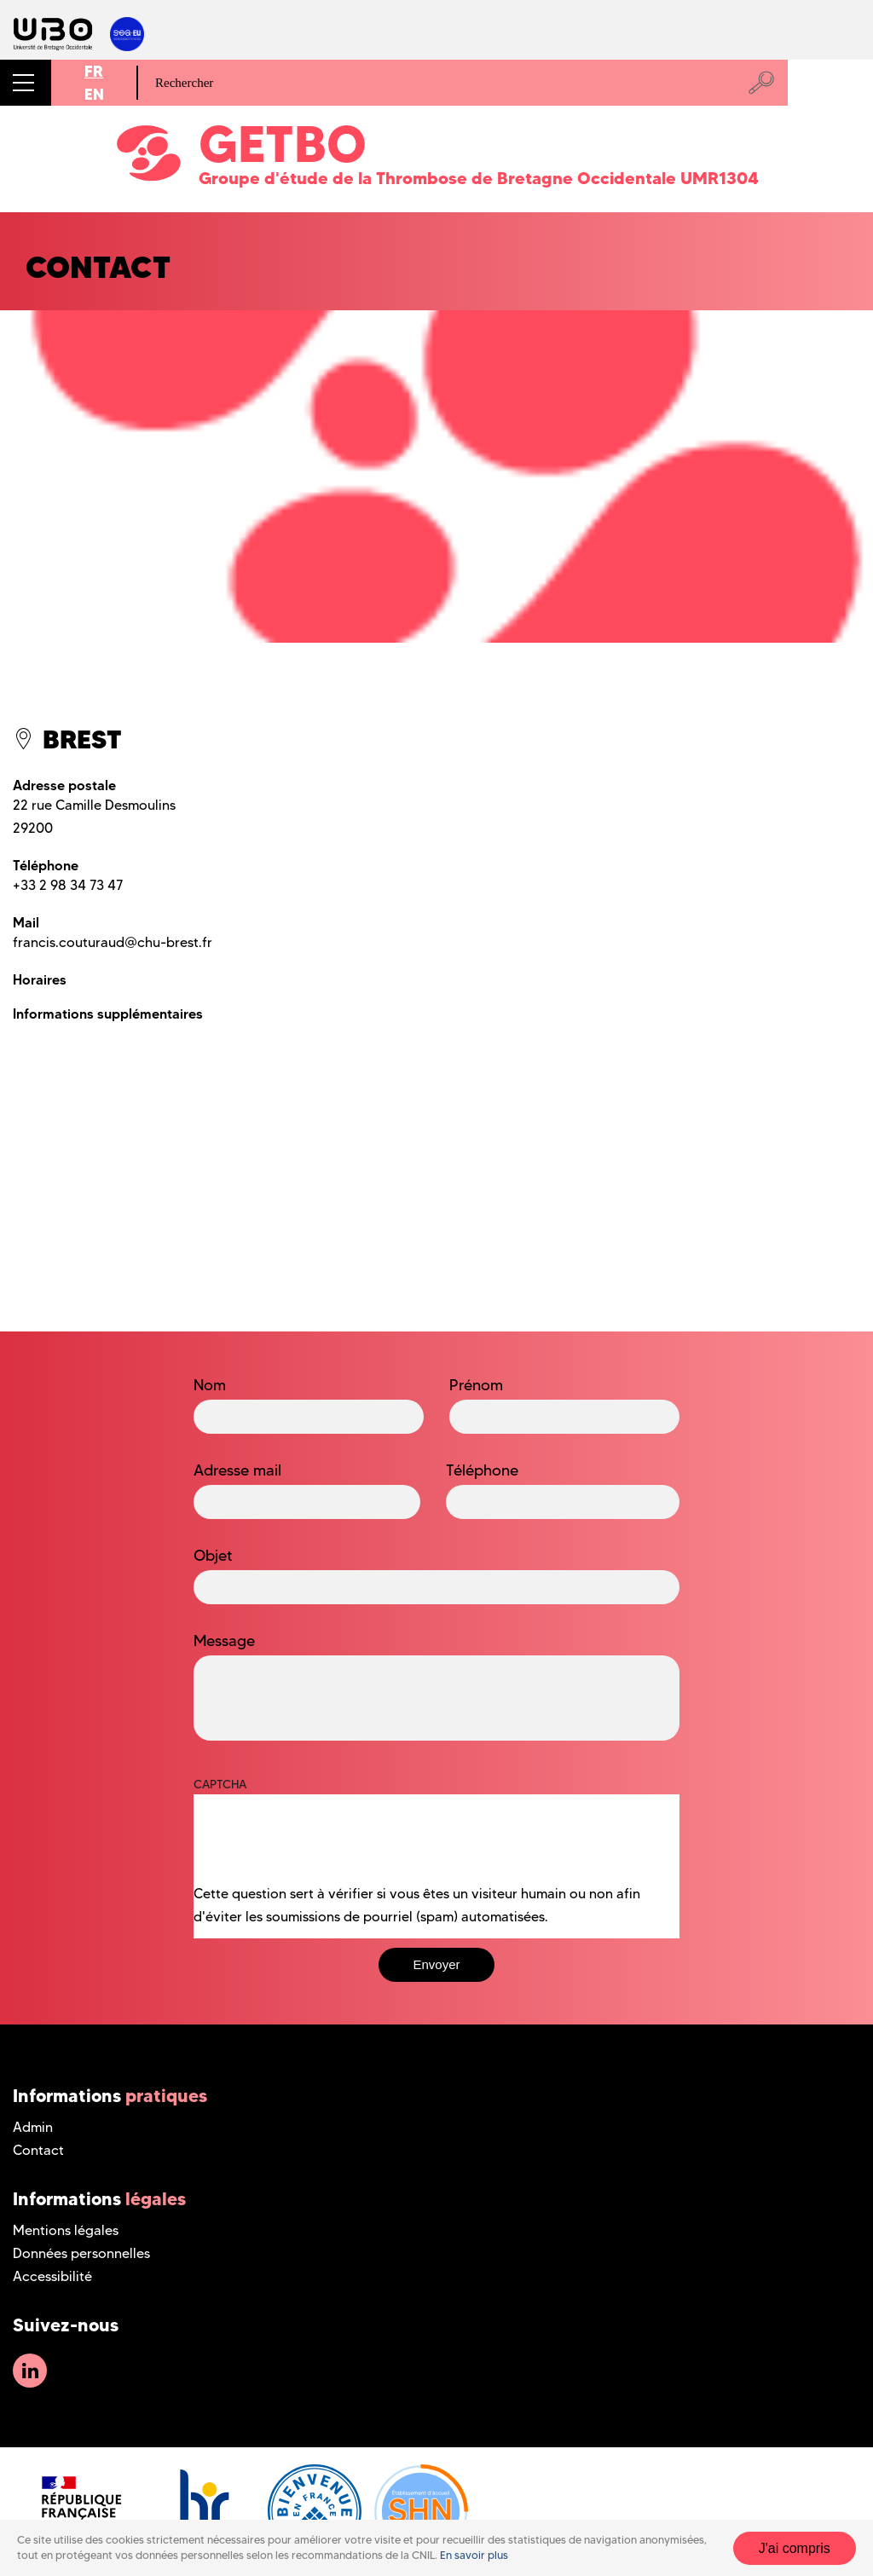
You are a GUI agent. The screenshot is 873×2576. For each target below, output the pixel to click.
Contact (38, 2150)
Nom (210, 1385)
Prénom (476, 1385)
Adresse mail (237, 1470)
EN (94, 94)
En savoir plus (474, 2555)
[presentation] (323, 1849)
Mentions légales (66, 2230)
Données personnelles (81, 2253)
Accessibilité (52, 2276)
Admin (33, 2127)
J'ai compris (794, 2548)
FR (93, 71)
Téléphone (482, 1470)
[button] (25, 83)
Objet (213, 1555)
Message (224, 1641)
